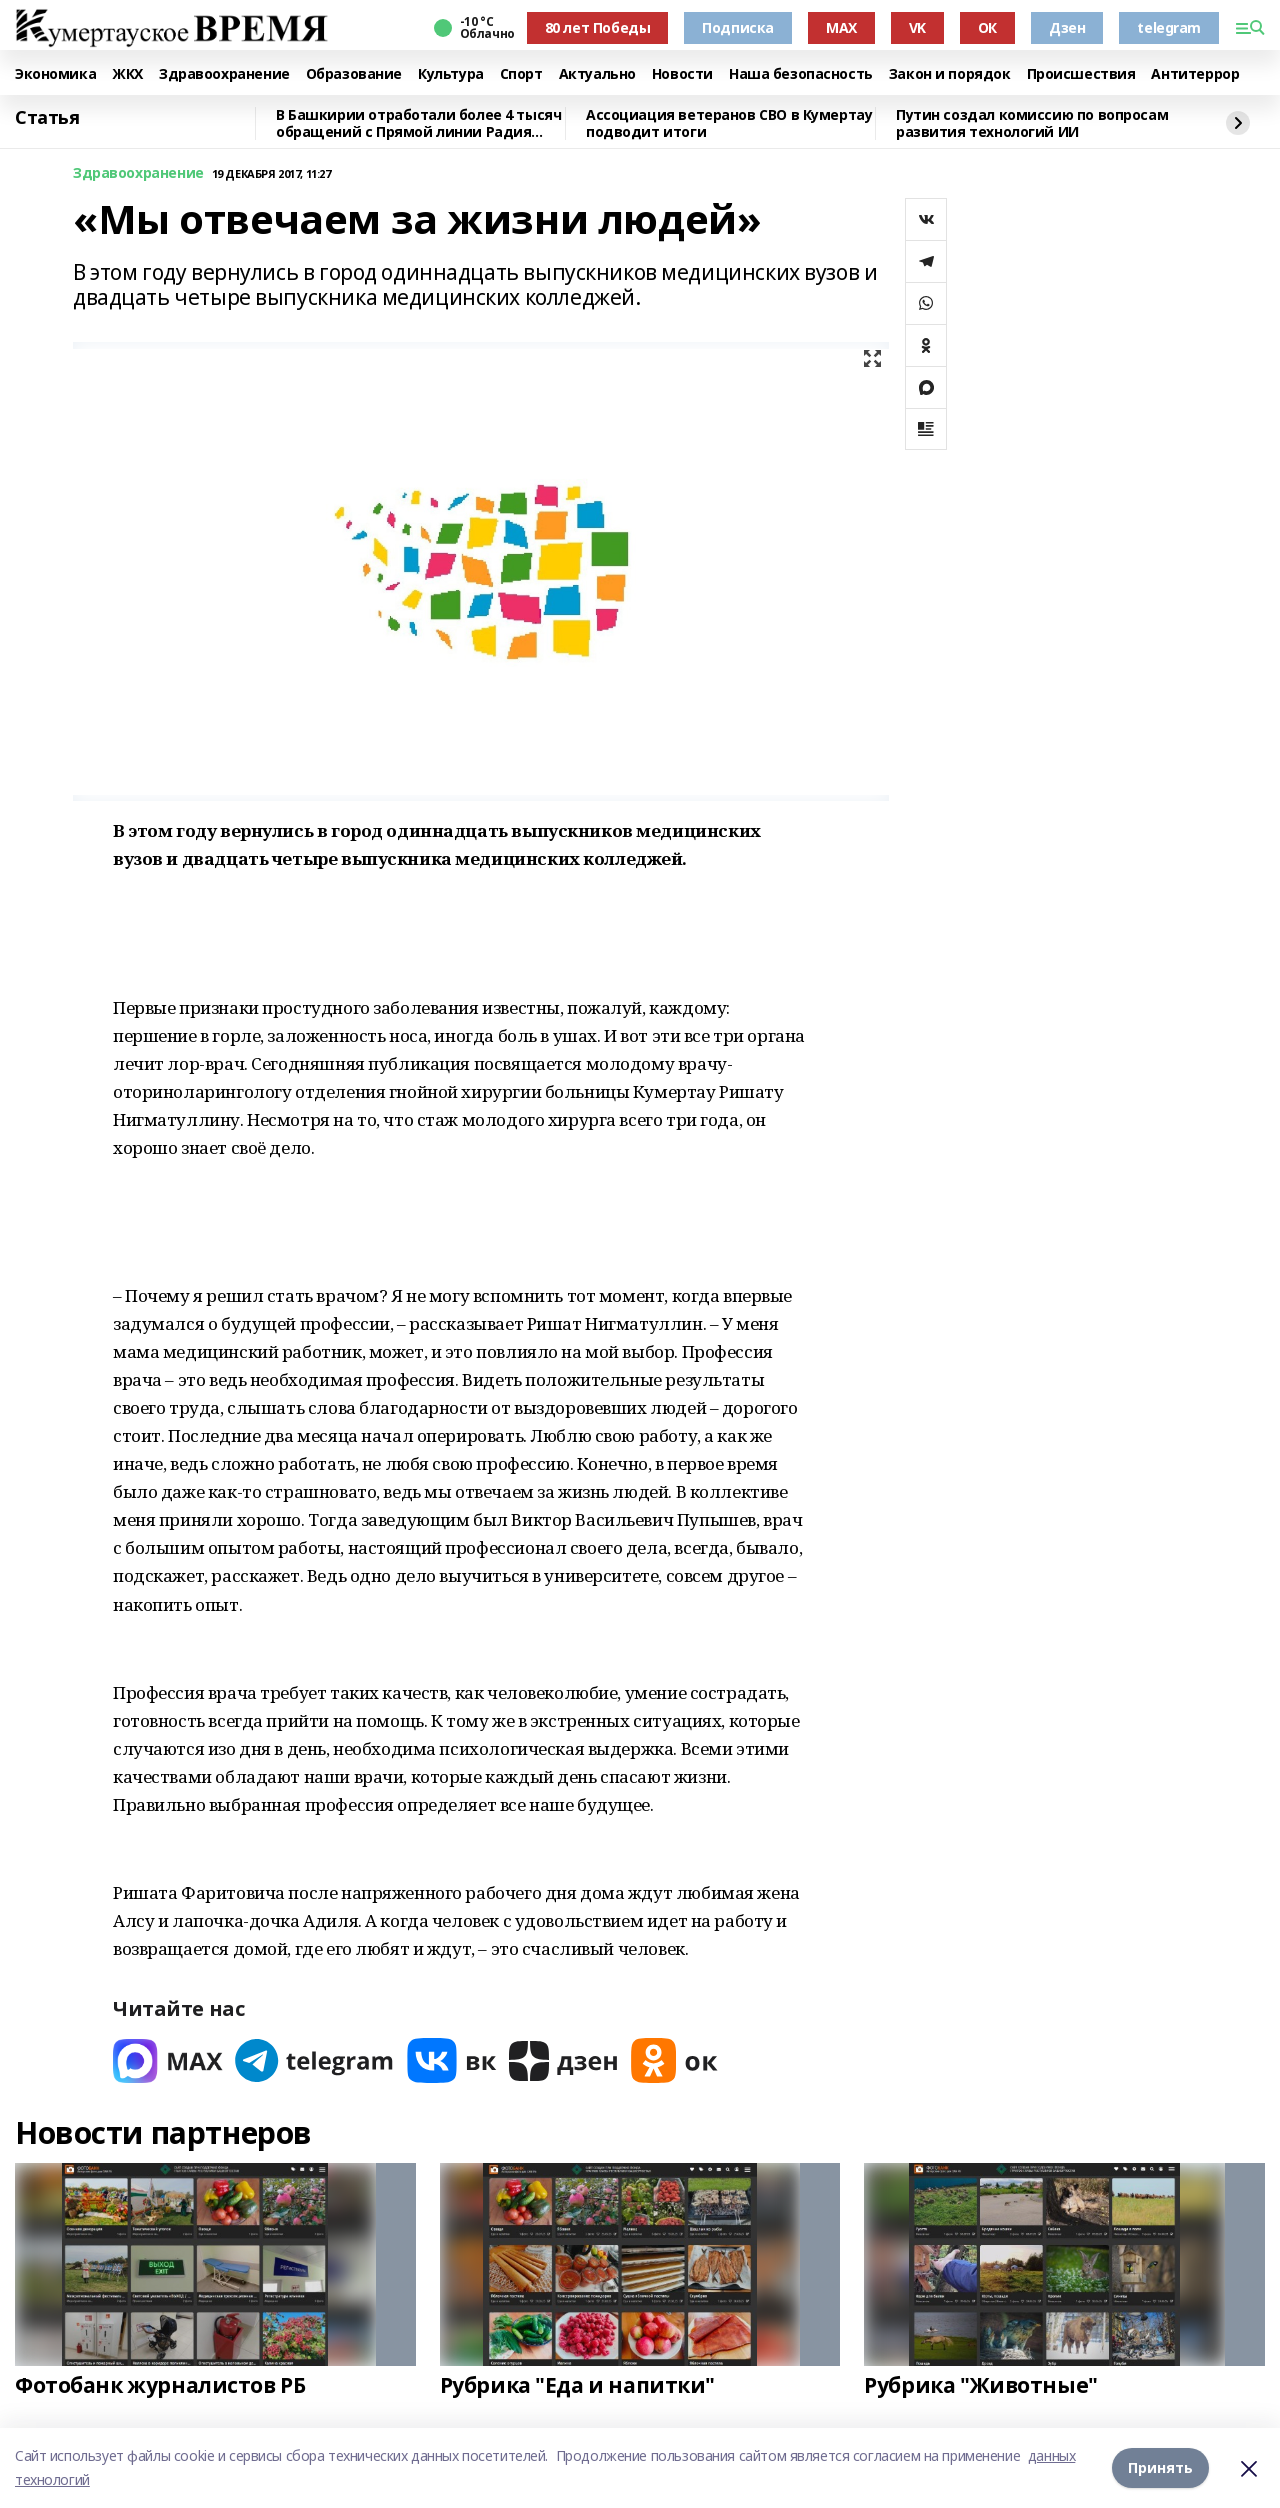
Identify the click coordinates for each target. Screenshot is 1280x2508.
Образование (354, 74)
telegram (1169, 27)
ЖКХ (127, 74)
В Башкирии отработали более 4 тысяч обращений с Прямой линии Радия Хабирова (418, 123)
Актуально (597, 74)
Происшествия (1081, 74)
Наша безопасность (801, 74)
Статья (47, 118)
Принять (1160, 2467)
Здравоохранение (224, 74)
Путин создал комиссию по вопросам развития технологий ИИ (1032, 123)
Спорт (521, 74)
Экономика (55, 74)
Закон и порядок (950, 74)
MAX (841, 27)
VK (917, 27)
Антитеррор (1195, 74)
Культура (451, 74)
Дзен (1067, 27)
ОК (987, 27)
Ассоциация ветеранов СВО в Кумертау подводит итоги (729, 123)
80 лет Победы (598, 27)
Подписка (738, 27)
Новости (682, 74)
